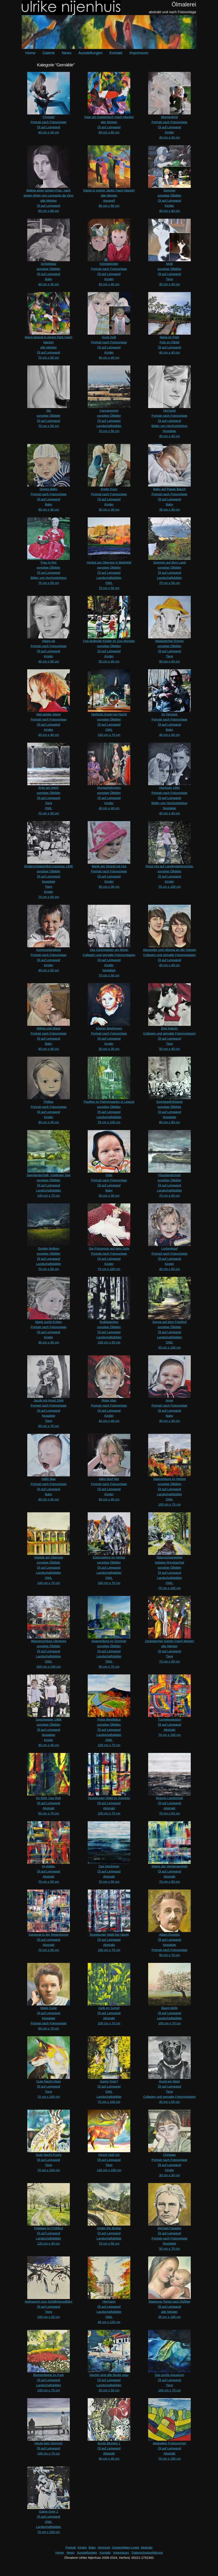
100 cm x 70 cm (109, 734)
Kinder (169, 132)
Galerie (49, 53)
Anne (169, 1400)
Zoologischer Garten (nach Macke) (169, 1641)
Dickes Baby (48, 489)
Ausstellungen (90, 53)
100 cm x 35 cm (109, 1342)
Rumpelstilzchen (109, 787)
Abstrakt (169, 1729)
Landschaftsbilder (109, 426)
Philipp (48, 1101)
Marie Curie (48, 2008)
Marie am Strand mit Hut (109, 866)
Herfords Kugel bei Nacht (109, 714)
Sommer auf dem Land (169, 562)
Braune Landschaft (169, 1798)
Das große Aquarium (169, 2375)
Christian (169, 2154)
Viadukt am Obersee (48, 1557)
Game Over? (109, 2081)
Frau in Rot (48, 562)
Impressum (138, 53)
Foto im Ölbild (169, 342)
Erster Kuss (109, 489)
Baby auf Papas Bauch (169, 489)
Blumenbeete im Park (48, 2375)
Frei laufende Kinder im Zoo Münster (109, 641)
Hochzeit (169, 410)
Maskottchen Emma (169, 641)
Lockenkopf (169, 1248)
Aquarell (109, 200)
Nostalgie (169, 431)
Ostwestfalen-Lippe (125, 2547)
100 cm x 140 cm (48, 1666)
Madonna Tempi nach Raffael (169, 2301)
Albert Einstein (169, 1934)
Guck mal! (109, 337)
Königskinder (109, 263)
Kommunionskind (48, 950)
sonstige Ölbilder (169, 195)
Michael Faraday (169, 2228)
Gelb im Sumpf (108, 2008)
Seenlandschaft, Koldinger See (48, 1175)
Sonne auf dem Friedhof (169, 1322)
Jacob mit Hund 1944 (48, 1400)
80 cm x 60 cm (169, 1122)
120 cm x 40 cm (48, 2243)
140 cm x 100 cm (109, 2170)
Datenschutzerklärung (147, 2552)
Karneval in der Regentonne (49, 1934)
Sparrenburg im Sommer (109, 1641)
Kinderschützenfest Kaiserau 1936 (48, 866)
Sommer (170, 190)
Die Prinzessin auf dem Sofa (109, 1248)
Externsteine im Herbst (109, 1557)
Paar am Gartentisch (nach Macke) (109, 117)
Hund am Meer (169, 2081)
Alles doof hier (109, 1479)
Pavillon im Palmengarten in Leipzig (109, 1101)
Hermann (109, 2301)
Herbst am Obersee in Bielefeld (109, 562)
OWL (109, 583)
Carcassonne (109, 410)
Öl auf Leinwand (48, 127)
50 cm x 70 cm (48, 1426)
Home (30, 53)
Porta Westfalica (109, 1719)
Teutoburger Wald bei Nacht (109, 1934)
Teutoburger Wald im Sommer (109, 1798)
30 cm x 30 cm (48, 509)
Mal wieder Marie (48, 714)
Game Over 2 (48, 2511)
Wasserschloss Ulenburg (48, 1641)
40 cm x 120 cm (109, 2322)
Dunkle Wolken (48, 1248)
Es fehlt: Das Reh (48, 1798)
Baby (48, 279)
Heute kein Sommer (48, 2443)
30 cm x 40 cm (169, 284)
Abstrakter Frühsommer (169, 2443)
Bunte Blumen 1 (109, 2443)
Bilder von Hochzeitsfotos (169, 426)
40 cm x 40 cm (48, 132)
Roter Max (109, 1400)
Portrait (71, 2547)
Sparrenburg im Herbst (169, 1479)
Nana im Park (169, 337)
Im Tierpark (169, 714)
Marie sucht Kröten (48, 1322)
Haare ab (48, 641)
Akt (48, 410)
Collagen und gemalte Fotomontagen (109, 955)
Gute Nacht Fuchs (49, 2154)
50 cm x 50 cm (109, 2390)
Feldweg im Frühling (48, 2228)
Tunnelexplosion (169, 1719)
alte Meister (109, 122)
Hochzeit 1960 (169, 787)
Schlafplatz (48, 263)
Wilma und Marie (49, 1028)
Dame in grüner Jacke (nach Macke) (109, 190)
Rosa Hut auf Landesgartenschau (169, 866)
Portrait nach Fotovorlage (48, 122)
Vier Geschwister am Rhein (109, 950)
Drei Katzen (169, 1028)
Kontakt (115, 53)
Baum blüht (169, 2008)
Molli (169, 263)
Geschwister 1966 (48, 1719)
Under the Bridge (109, 2228)
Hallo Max (49, 1479)
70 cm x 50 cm (48, 357)
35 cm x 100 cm (169, 1347)
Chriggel (48, 117)
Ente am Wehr (48, 787)
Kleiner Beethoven (109, 1028)
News (66, 53)
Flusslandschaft (169, 1175)
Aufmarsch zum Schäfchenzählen (48, 2301)
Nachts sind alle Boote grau (108, 2375)
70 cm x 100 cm (169, 886)
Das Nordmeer (109, 1866)
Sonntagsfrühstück (169, 1101)
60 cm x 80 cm (109, 132)
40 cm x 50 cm (48, 661)
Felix (109, 1175)
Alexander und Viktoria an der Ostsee (169, 950)
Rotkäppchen (109, 1322)
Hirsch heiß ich (108, 2154)
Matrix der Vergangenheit (169, 1866)
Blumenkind (169, 117)
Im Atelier (48, 1866)
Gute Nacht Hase (48, 2081)
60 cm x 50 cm (109, 205)
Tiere (169, 279)
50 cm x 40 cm (109, 661)
